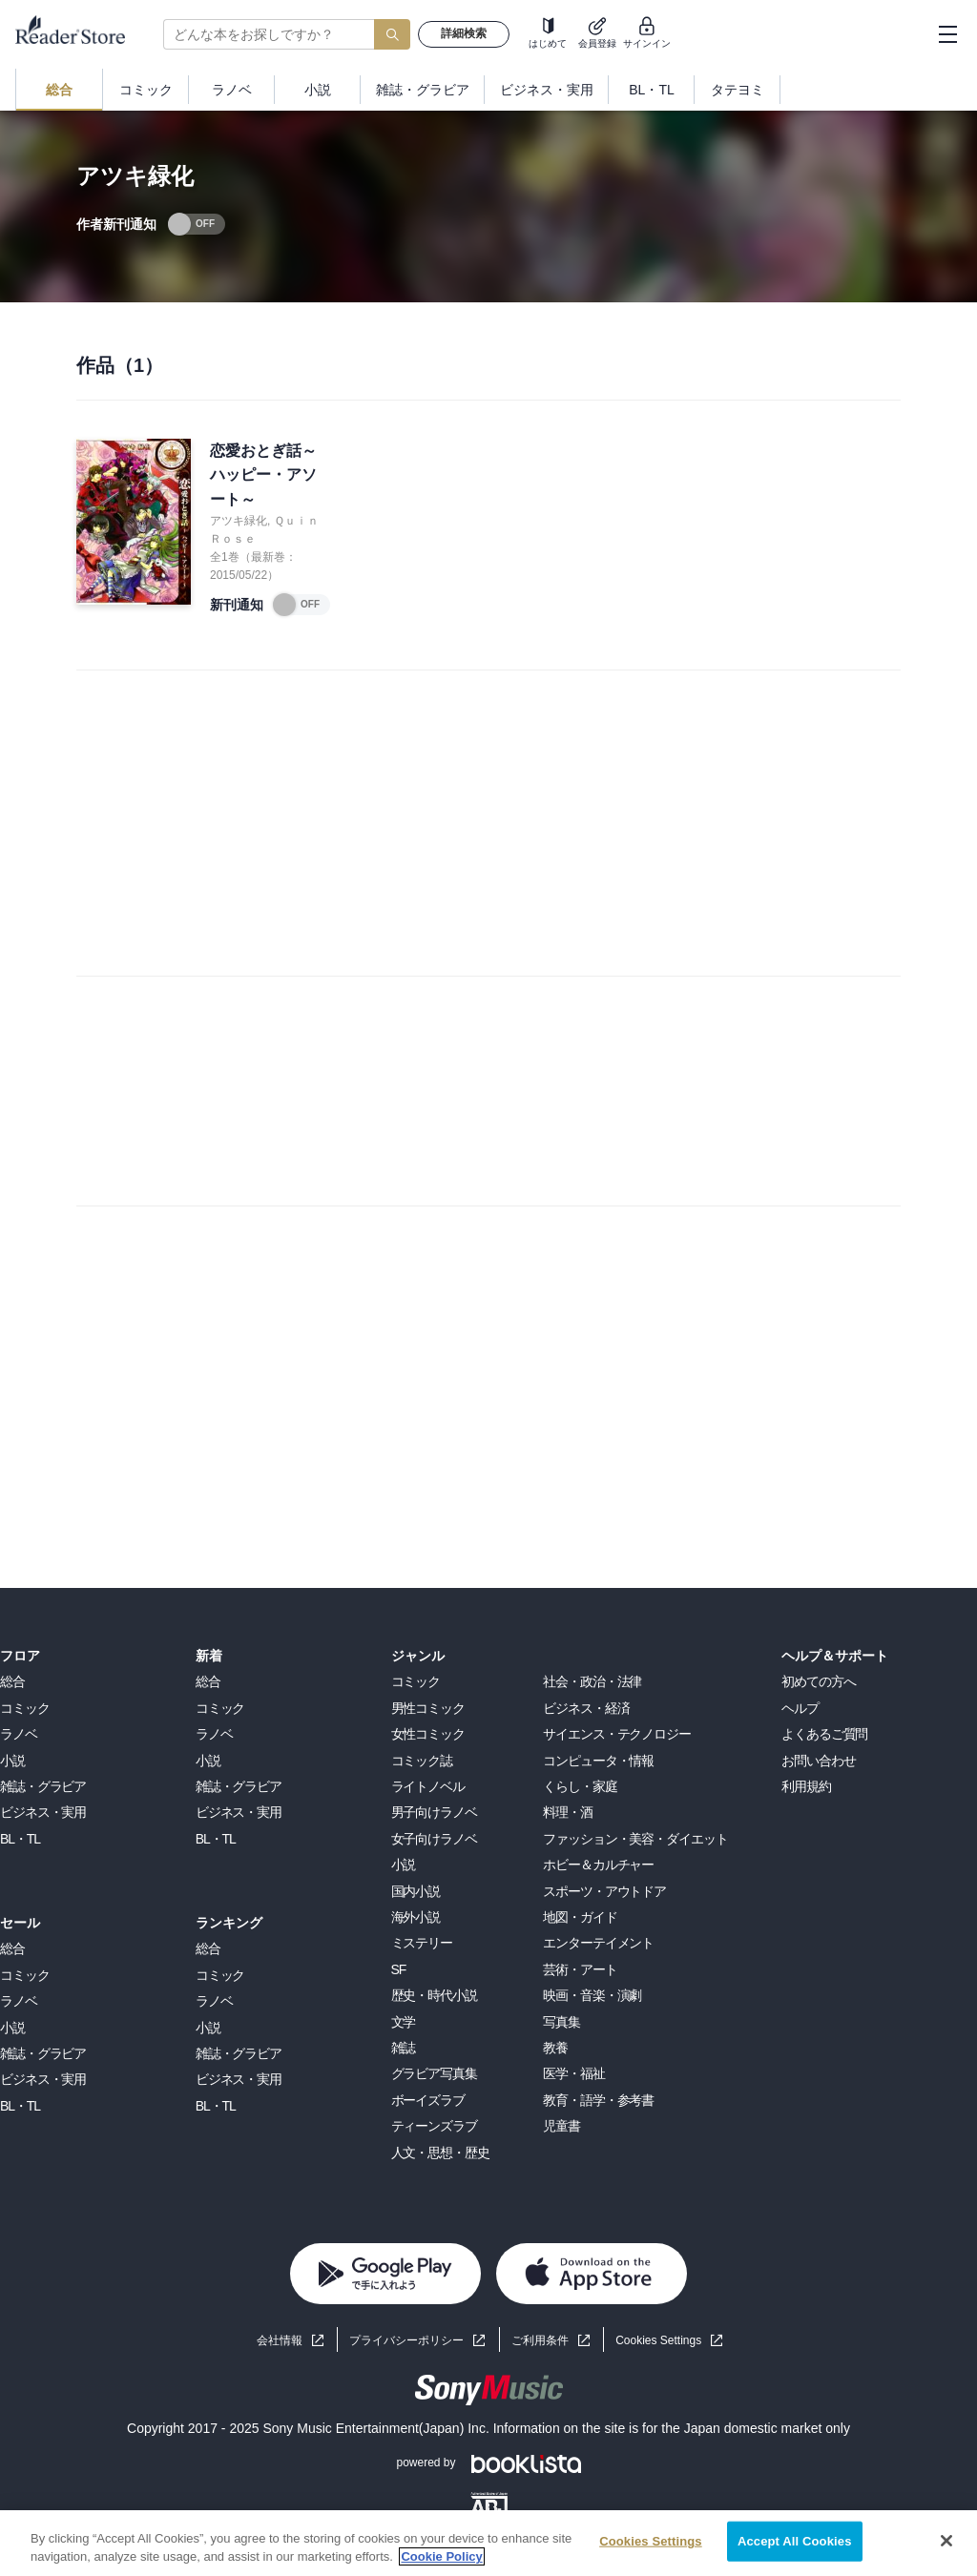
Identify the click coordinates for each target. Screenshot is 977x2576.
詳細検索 (464, 33)
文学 (403, 2022)
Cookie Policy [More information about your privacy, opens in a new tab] (441, 2556)
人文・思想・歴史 (440, 2152)
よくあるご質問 (824, 1733)
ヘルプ (800, 1708)
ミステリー (421, 1942)
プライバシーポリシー (406, 2340)
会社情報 (279, 2340)
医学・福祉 (573, 2073)
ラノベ (18, 1733)
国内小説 (416, 1891)
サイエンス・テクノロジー (617, 1733)
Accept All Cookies (795, 2541)
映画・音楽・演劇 (592, 1995)
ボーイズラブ (428, 2100)
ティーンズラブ (434, 2125)
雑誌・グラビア (43, 1786)
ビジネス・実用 (43, 1812)
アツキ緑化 (238, 520)
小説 (12, 1760)
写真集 (561, 2022)
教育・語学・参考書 (598, 2100)
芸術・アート (579, 1969)
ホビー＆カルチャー (598, 1864)
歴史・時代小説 (434, 1995)
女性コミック (428, 1733)
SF (398, 1969)
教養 (555, 2047)
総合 (12, 1681)
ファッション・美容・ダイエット (635, 1838)
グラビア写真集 (434, 2073)
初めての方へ (818, 1681)
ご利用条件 (540, 2340)
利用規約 (806, 1786)
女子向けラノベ (434, 1838)
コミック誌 (421, 1760)
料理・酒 (567, 1812)
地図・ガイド (579, 1917)
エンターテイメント (598, 1942)
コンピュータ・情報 (598, 1760)
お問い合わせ (818, 1760)
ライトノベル (428, 1786)
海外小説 (416, 1917)
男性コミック (428, 1708)
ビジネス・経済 (586, 1708)
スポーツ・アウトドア (604, 1891)
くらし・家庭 (579, 1786)
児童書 (561, 2125)
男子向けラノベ (434, 1812)
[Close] (946, 2541)
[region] (488, 2543)
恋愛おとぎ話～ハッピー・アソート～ (263, 475)
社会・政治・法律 (592, 1681)
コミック (25, 1708)
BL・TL (20, 1838)
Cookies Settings (658, 2340)
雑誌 (403, 2047)
